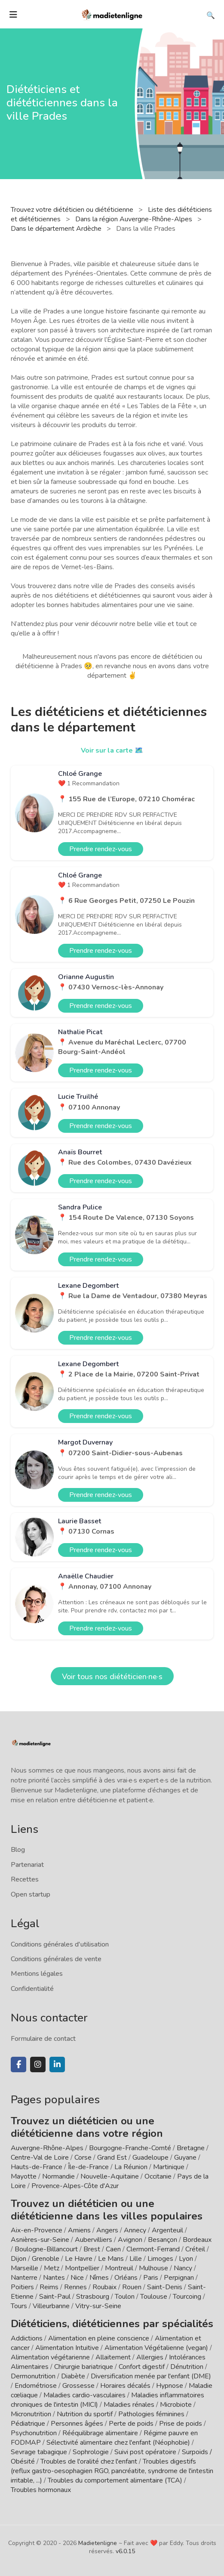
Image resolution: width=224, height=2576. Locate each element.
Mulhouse (153, 2268)
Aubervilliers (93, 2239)
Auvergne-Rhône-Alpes (47, 2148)
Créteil (195, 2249)
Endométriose (36, 2385)
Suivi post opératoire (145, 2452)
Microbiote (176, 2404)
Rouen (131, 2287)
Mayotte (24, 2176)
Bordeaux (197, 2239)
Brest (91, 2249)
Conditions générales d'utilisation (60, 1944)
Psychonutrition (34, 2433)
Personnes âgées (77, 2423)
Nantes (54, 2277)
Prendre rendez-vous (100, 849)
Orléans (126, 2277)
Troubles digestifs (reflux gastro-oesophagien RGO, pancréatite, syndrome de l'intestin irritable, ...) (112, 2471)
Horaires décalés (125, 2385)
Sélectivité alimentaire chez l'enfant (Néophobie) (118, 2442)
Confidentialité (32, 1988)
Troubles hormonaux (41, 2490)
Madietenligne (97, 2543)
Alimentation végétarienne (50, 2357)
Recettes (25, 1879)
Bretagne (191, 2148)
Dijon (18, 2258)
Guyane (185, 2157)
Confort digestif (142, 2366)
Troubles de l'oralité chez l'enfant (88, 2461)
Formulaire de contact (43, 2038)
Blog (18, 1849)
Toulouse (153, 2296)
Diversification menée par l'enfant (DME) (151, 2376)
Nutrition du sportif (85, 2414)
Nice (77, 2277)
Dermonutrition (34, 2376)
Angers (107, 2230)
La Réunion (130, 2167)
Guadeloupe (150, 2157)
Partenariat (27, 1864)
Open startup (30, 1894)
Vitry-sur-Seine (98, 2306)
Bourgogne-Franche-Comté (130, 2148)
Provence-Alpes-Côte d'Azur (75, 2186)
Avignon (130, 2239)
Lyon (186, 2258)
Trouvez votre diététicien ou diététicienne (73, 209)
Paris (150, 2277)
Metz (51, 2268)
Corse (83, 2157)
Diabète (73, 2376)
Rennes (75, 2287)
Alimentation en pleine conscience (98, 2338)
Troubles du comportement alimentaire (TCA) (115, 2480)
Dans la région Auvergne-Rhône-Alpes (134, 219)
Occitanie (158, 2176)
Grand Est (112, 2157)
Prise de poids (180, 2423)
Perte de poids (131, 2423)
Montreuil (119, 2268)
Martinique (168, 2167)
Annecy (135, 2230)
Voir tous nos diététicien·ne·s (112, 1676)
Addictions (27, 2338)
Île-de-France (88, 2167)
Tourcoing (187, 2296)
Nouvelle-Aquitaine (109, 2176)
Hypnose (169, 2385)
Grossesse (78, 2385)
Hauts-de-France (36, 2167)
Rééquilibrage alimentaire (100, 2433)
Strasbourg (92, 2296)
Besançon (162, 2239)
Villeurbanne (51, 2306)
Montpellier (82, 2268)
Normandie (58, 2176)
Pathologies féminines (151, 2414)
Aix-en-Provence (36, 2230)
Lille (135, 2258)
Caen (113, 2249)
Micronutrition (31, 2414)
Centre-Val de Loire (40, 2157)
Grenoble (45, 2258)
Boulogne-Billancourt (46, 2249)
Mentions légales (37, 1973)
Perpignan (179, 2277)
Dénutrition (186, 2366)
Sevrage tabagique (39, 2452)
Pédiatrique (28, 2423)
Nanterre (24, 2277)
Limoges (160, 2258)
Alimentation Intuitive (67, 2348)
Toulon (125, 2296)
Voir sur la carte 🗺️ (112, 750)
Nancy (183, 2268)
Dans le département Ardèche (57, 228)
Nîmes (99, 2277)
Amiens (79, 2230)
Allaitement (113, 2357)
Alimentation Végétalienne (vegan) (156, 2348)
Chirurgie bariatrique (83, 2366)
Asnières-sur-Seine (40, 2239)
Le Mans (111, 2258)
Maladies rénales (129, 2404)
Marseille (24, 2268)
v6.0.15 (125, 2551)
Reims (49, 2287)
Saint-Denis (164, 2287)
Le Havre (78, 2258)
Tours (19, 2306)
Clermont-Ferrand (153, 2249)
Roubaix (104, 2287)
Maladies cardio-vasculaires (84, 2395)
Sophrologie (91, 2452)
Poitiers (22, 2287)
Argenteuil (167, 2230)
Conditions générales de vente (56, 1959)
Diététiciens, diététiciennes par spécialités (112, 2324)
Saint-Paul (55, 2296)
